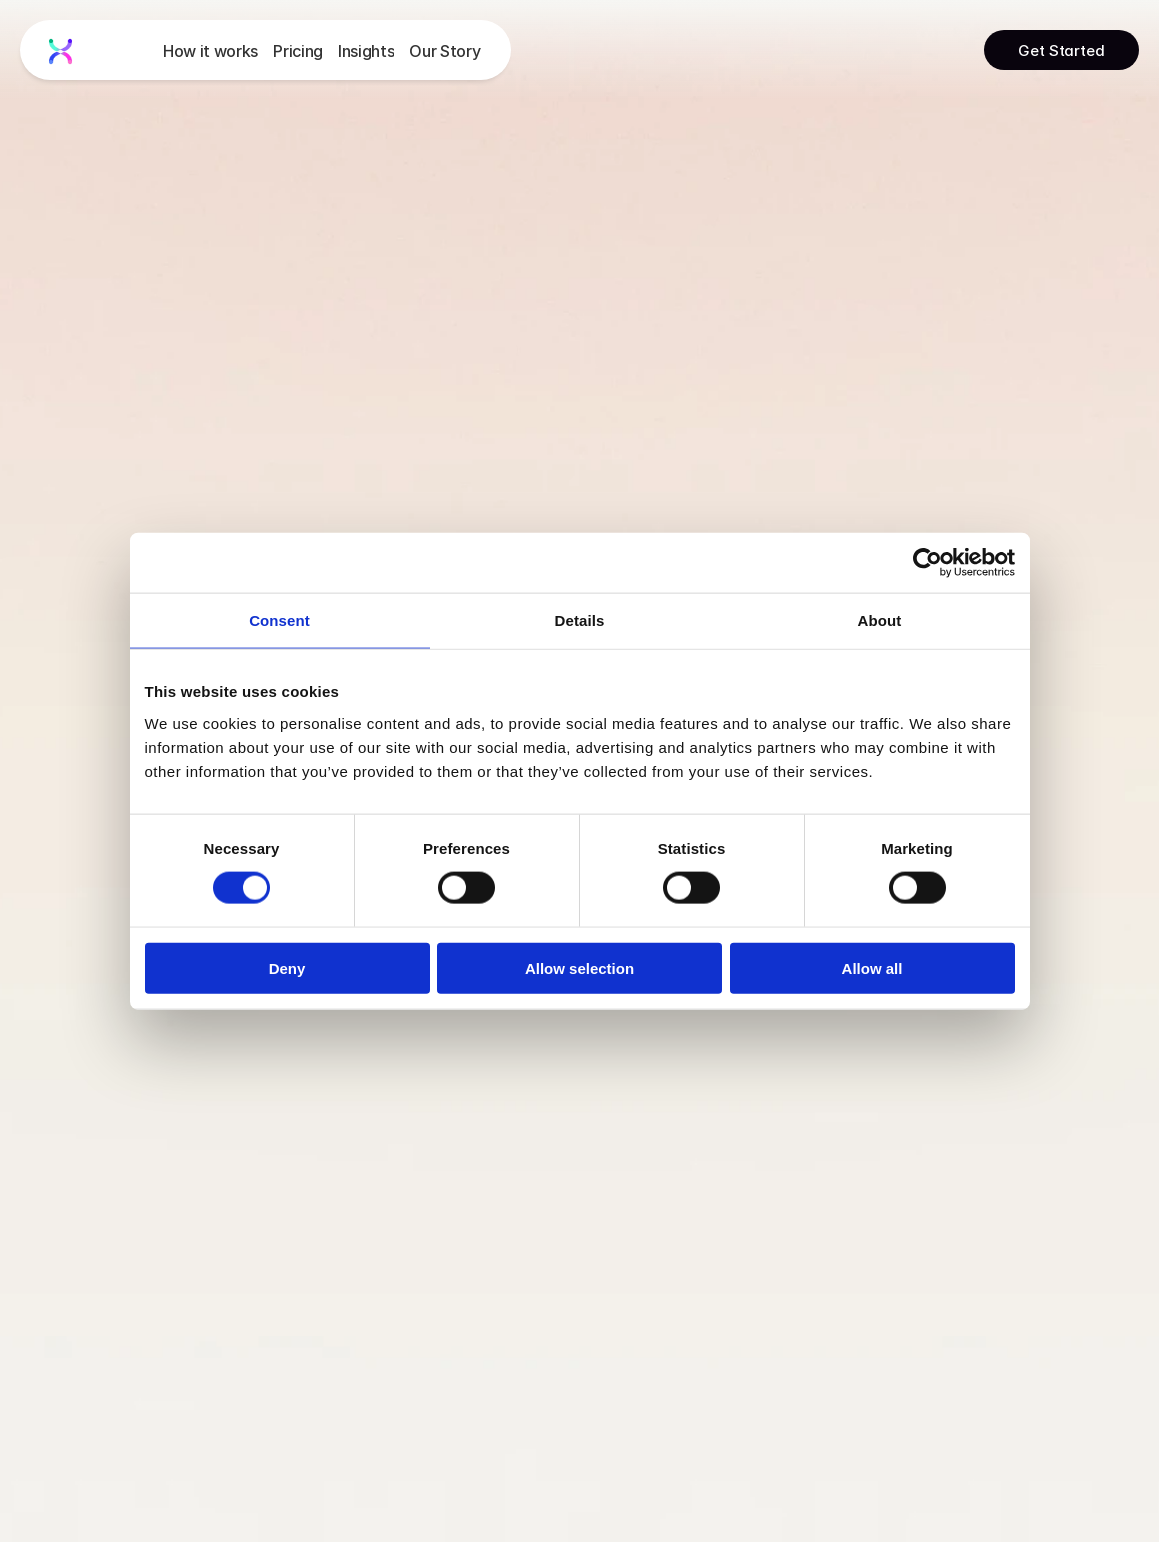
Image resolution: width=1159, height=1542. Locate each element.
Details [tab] (580, 620)
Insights (366, 51)
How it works (210, 51)
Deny (287, 967)
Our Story (444, 51)
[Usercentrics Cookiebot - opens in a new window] (927, 563)
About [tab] (880, 620)
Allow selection (579, 967)
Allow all (872, 967)
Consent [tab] (279, 620)
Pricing (298, 51)
